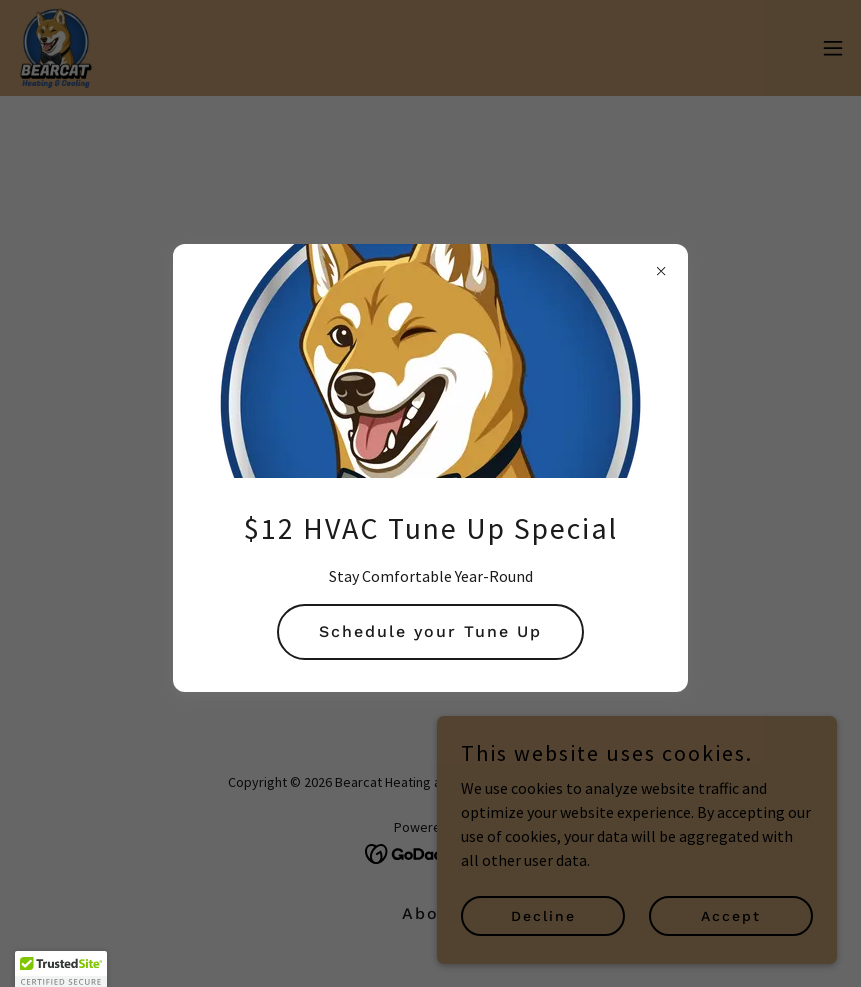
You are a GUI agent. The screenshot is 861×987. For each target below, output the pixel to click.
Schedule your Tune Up (430, 631)
